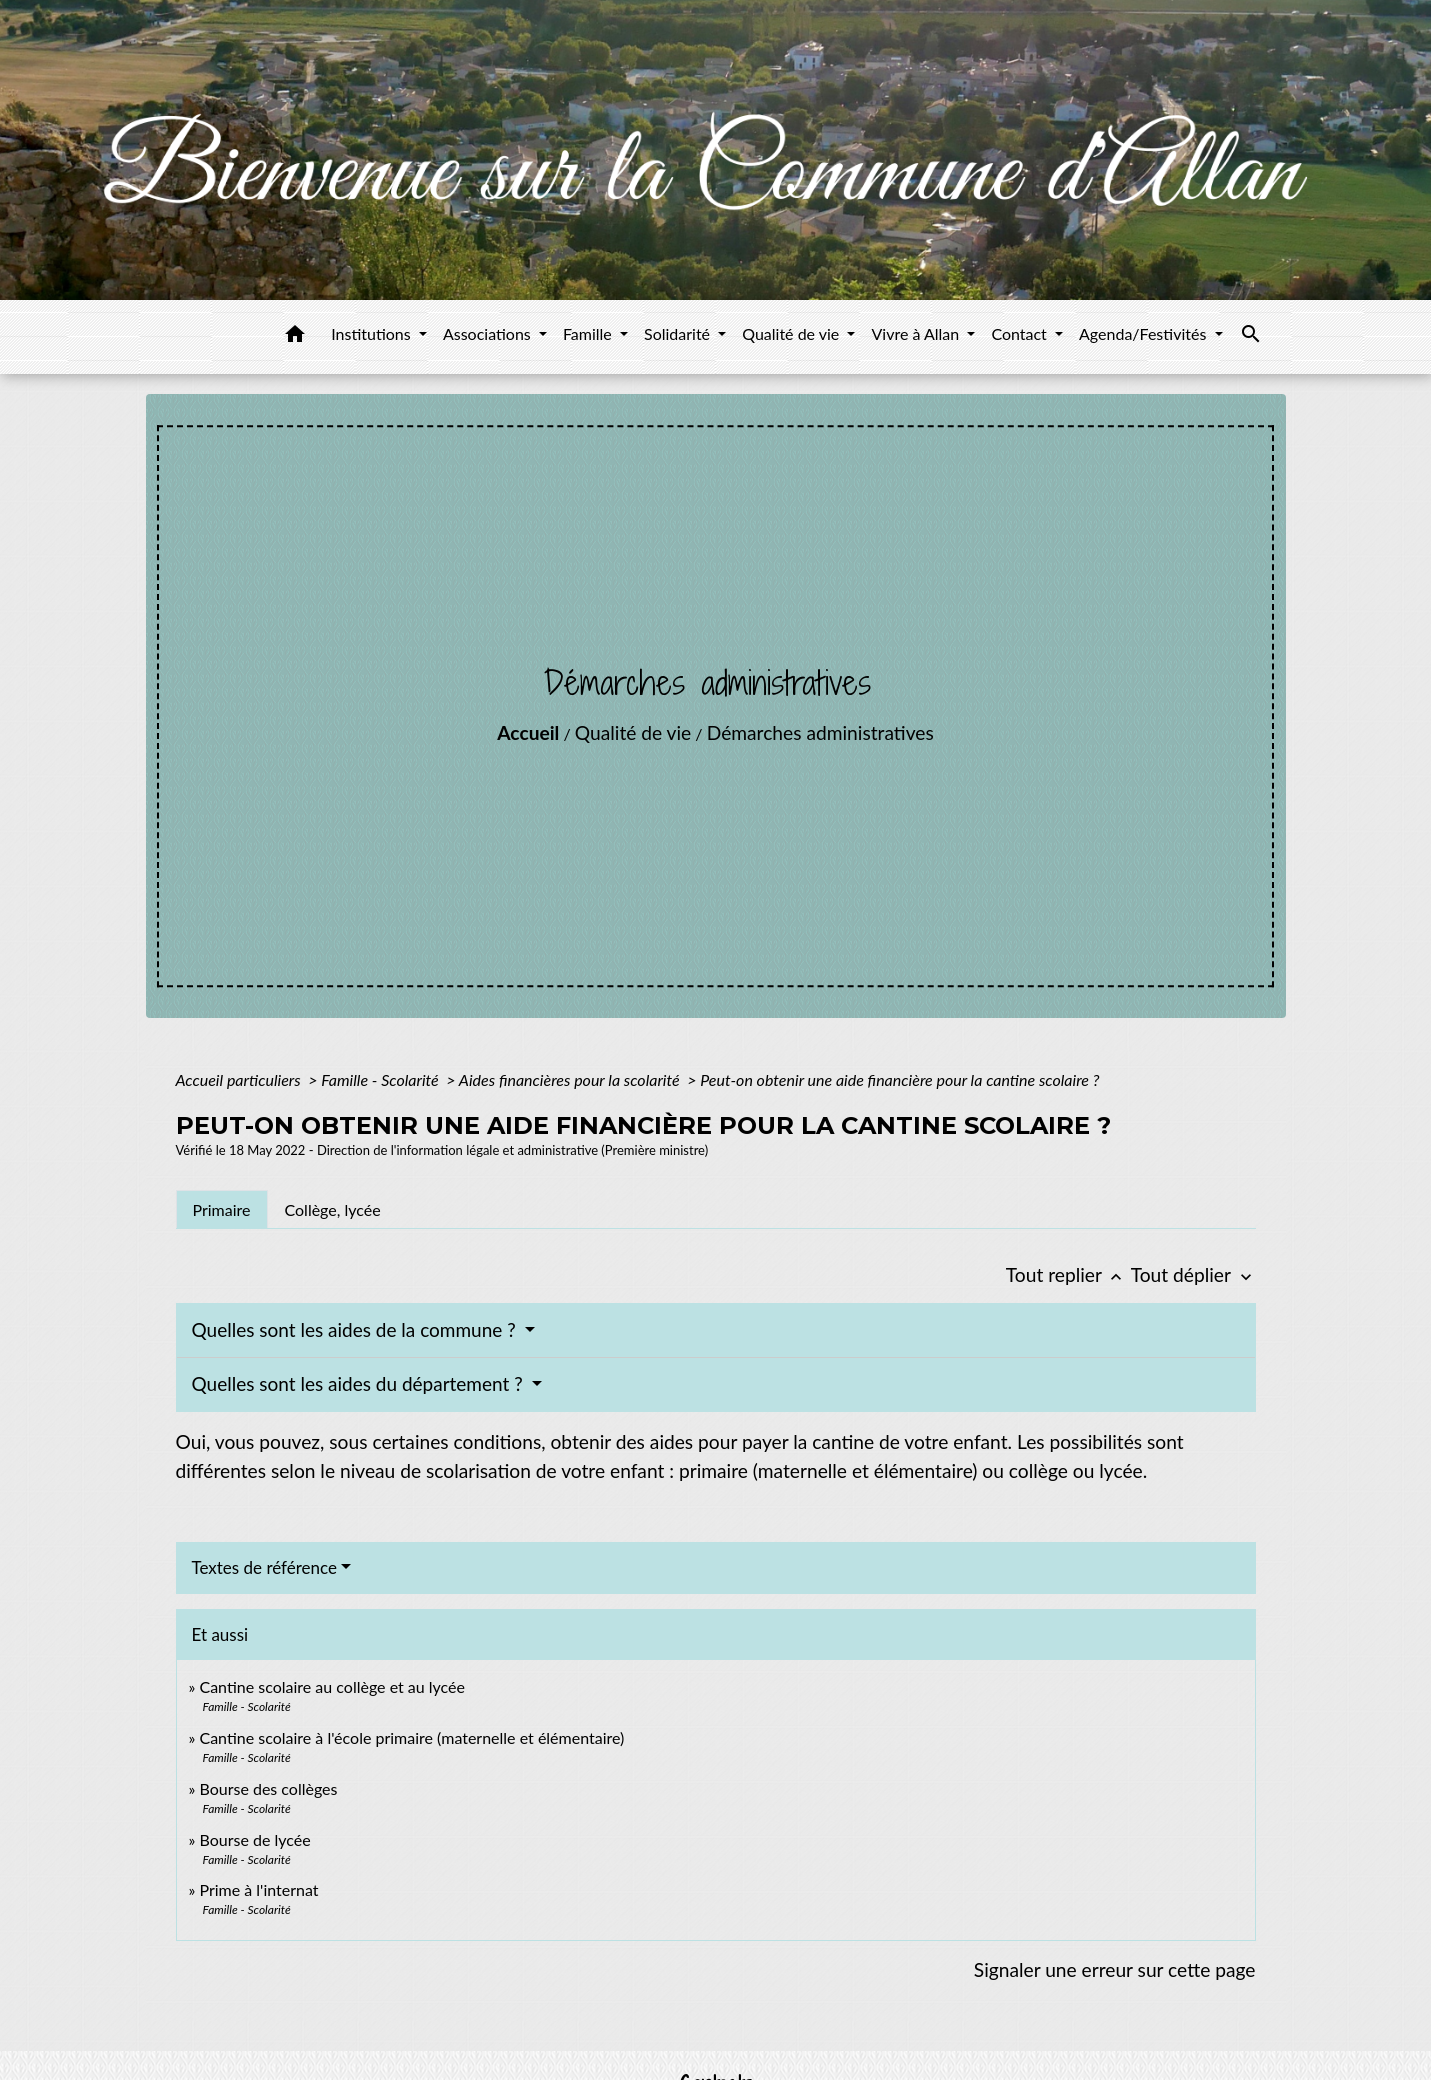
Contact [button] (1021, 333)
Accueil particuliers (240, 1079)
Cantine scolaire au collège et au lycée (332, 1686)
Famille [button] (589, 333)
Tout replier (1068, 1274)
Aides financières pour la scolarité (571, 1079)
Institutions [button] (373, 333)
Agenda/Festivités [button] (1144, 333)
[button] (295, 337)
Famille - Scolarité (381, 1079)
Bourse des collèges (268, 1788)
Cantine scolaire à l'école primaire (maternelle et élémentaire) (411, 1737)
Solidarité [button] (679, 333)
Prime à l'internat (258, 1889)
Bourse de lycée (254, 1839)
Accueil (528, 732)
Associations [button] (489, 333)
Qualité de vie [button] (792, 333)
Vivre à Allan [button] (917, 333)
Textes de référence (265, 1567)
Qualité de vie (633, 732)
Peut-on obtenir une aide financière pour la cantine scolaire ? (899, 1079)
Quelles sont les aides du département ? (360, 1383)
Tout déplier (1193, 1274)
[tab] (222, 1209)
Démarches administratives (820, 732)
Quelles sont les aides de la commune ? (356, 1329)
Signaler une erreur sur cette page (1115, 1969)
